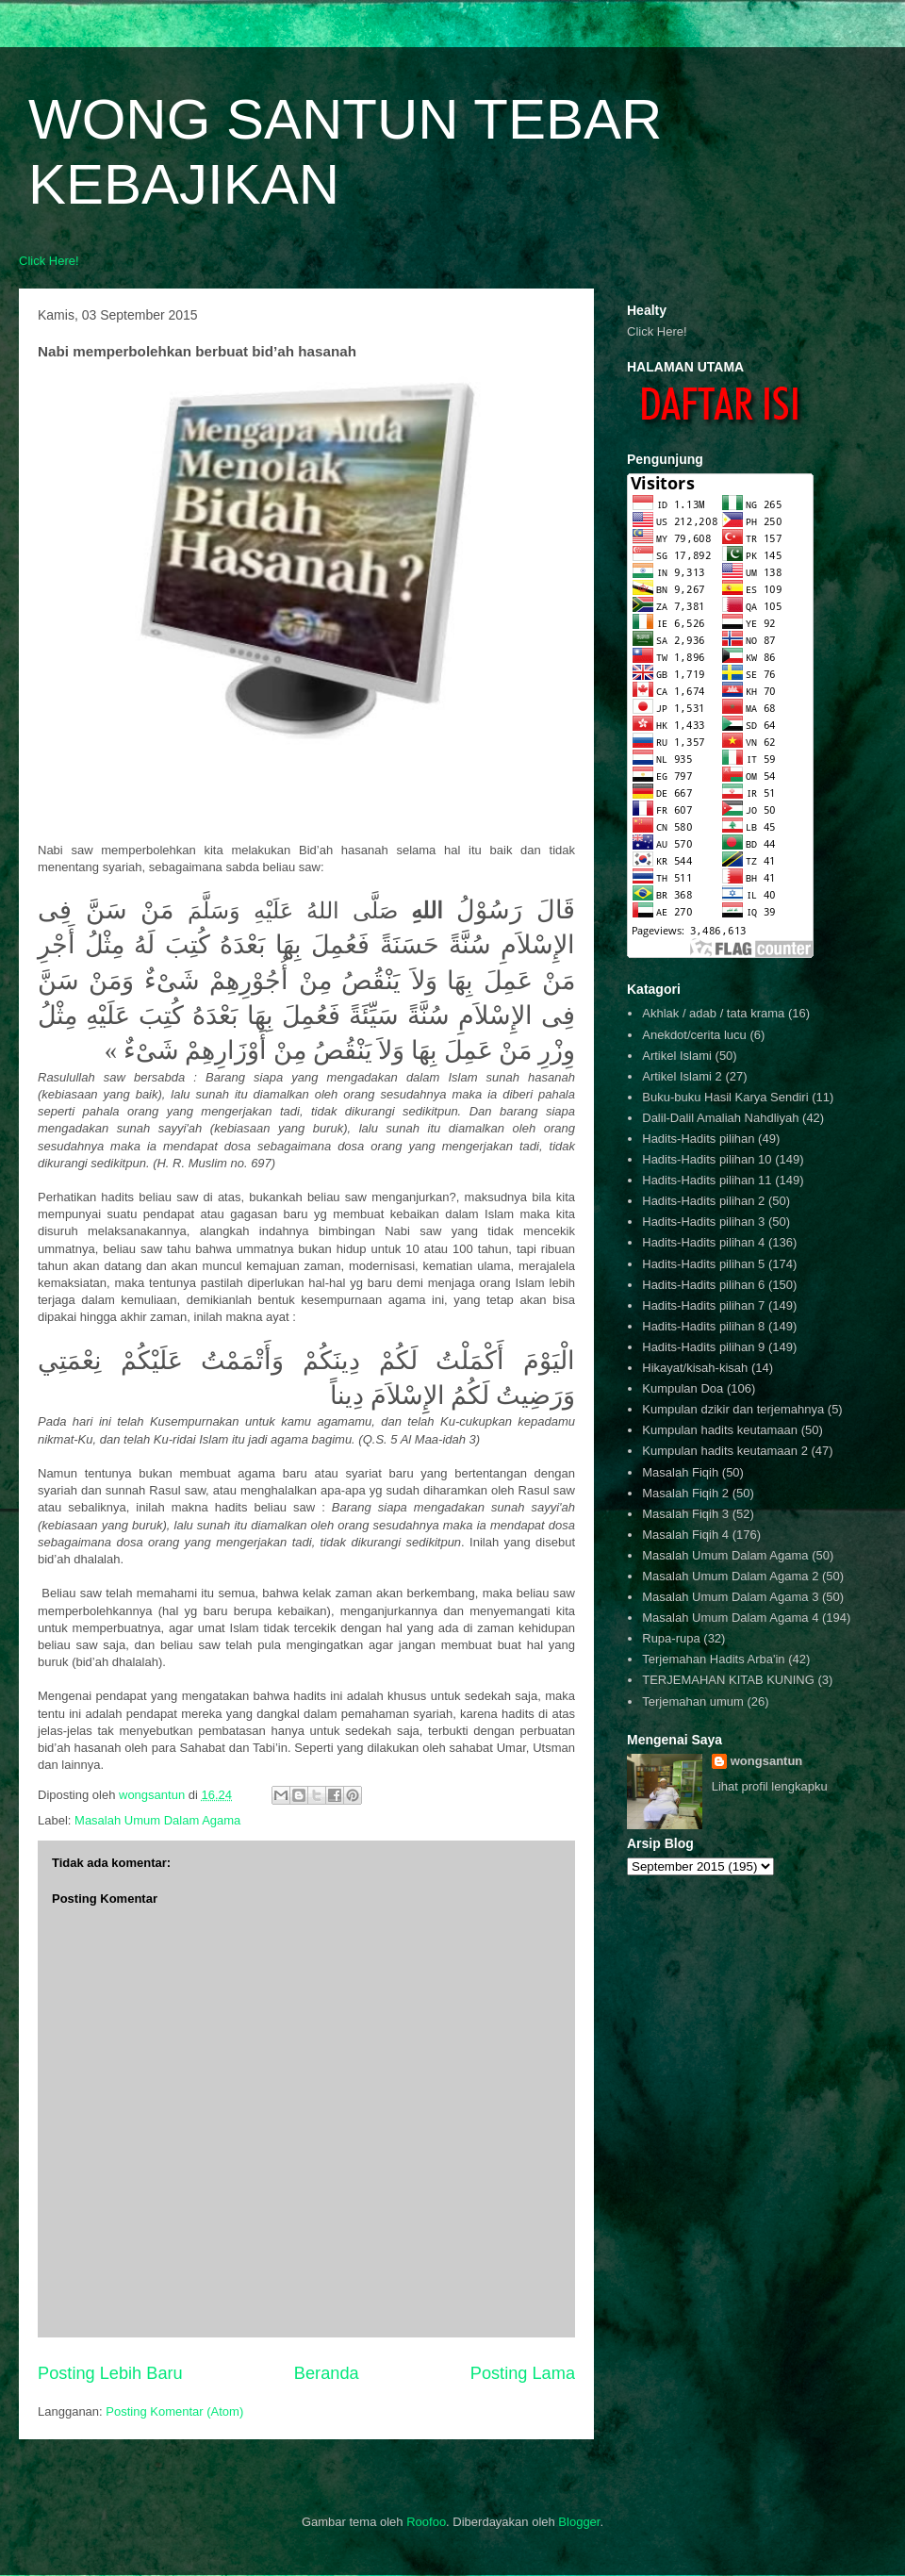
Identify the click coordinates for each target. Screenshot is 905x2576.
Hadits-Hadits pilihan (698, 1138)
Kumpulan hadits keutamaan (720, 1430)
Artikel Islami (677, 1056)
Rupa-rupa (670, 1638)
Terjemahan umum (693, 1701)
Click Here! (49, 261)
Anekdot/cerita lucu (694, 1035)
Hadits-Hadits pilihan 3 (703, 1221)
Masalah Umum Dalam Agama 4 (730, 1617)
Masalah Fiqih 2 (685, 1493)
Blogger (579, 2522)
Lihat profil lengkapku (770, 1786)
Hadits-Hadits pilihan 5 (703, 1264)
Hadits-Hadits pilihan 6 (703, 1285)
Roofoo (426, 2522)
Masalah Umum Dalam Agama (157, 1820)
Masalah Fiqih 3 (685, 1514)
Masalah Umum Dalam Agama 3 (730, 1597)
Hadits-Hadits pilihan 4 (703, 1242)
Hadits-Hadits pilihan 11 (706, 1180)
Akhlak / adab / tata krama (713, 1013)
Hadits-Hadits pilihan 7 (703, 1305)
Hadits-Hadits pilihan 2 (703, 1201)
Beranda (326, 2373)
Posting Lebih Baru (110, 2373)
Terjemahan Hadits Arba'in (713, 1659)
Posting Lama (522, 2373)
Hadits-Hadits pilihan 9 (703, 1347)
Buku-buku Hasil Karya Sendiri (725, 1097)
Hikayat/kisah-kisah (695, 1368)
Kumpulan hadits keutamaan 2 (725, 1451)
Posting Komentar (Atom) (174, 2411)
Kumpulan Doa (682, 1388)
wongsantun (767, 1761)
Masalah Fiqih (680, 1472)
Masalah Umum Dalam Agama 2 (730, 1576)
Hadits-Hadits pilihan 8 (703, 1326)
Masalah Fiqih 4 (685, 1534)
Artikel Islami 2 (682, 1076)
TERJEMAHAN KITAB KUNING (728, 1680)
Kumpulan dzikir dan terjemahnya (733, 1409)
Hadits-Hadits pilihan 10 (706, 1159)
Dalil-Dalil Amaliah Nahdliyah (720, 1118)
